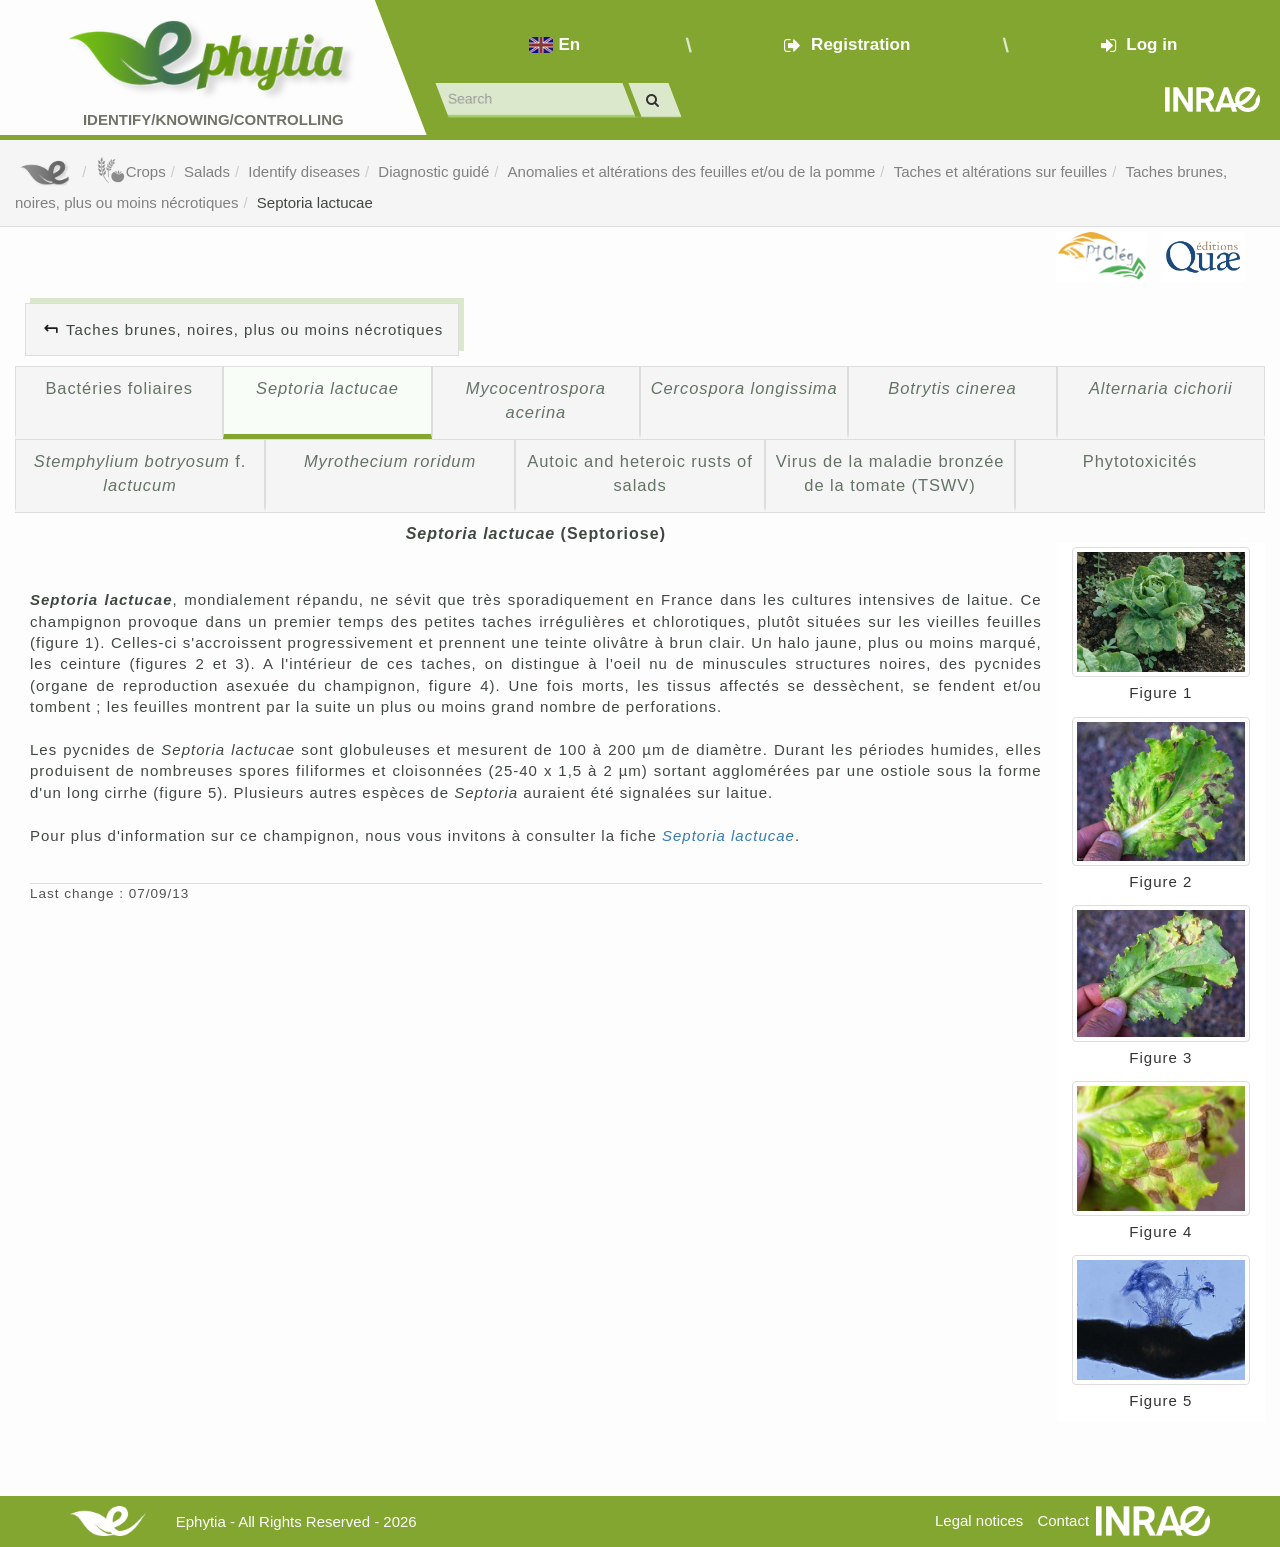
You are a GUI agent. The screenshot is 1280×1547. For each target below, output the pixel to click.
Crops (131, 171)
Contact (1063, 1520)
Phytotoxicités (1140, 461)
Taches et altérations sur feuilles (1000, 171)
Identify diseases (304, 171)
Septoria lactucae (315, 202)
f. (140, 473)
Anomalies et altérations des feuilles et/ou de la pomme (692, 171)
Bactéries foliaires (118, 388)
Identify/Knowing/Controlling (213, 119)
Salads (207, 171)
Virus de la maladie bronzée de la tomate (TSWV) (890, 473)
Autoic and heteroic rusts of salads (639, 473)
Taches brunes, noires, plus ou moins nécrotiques (254, 329)
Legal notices (979, 1520)
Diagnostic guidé (433, 171)
